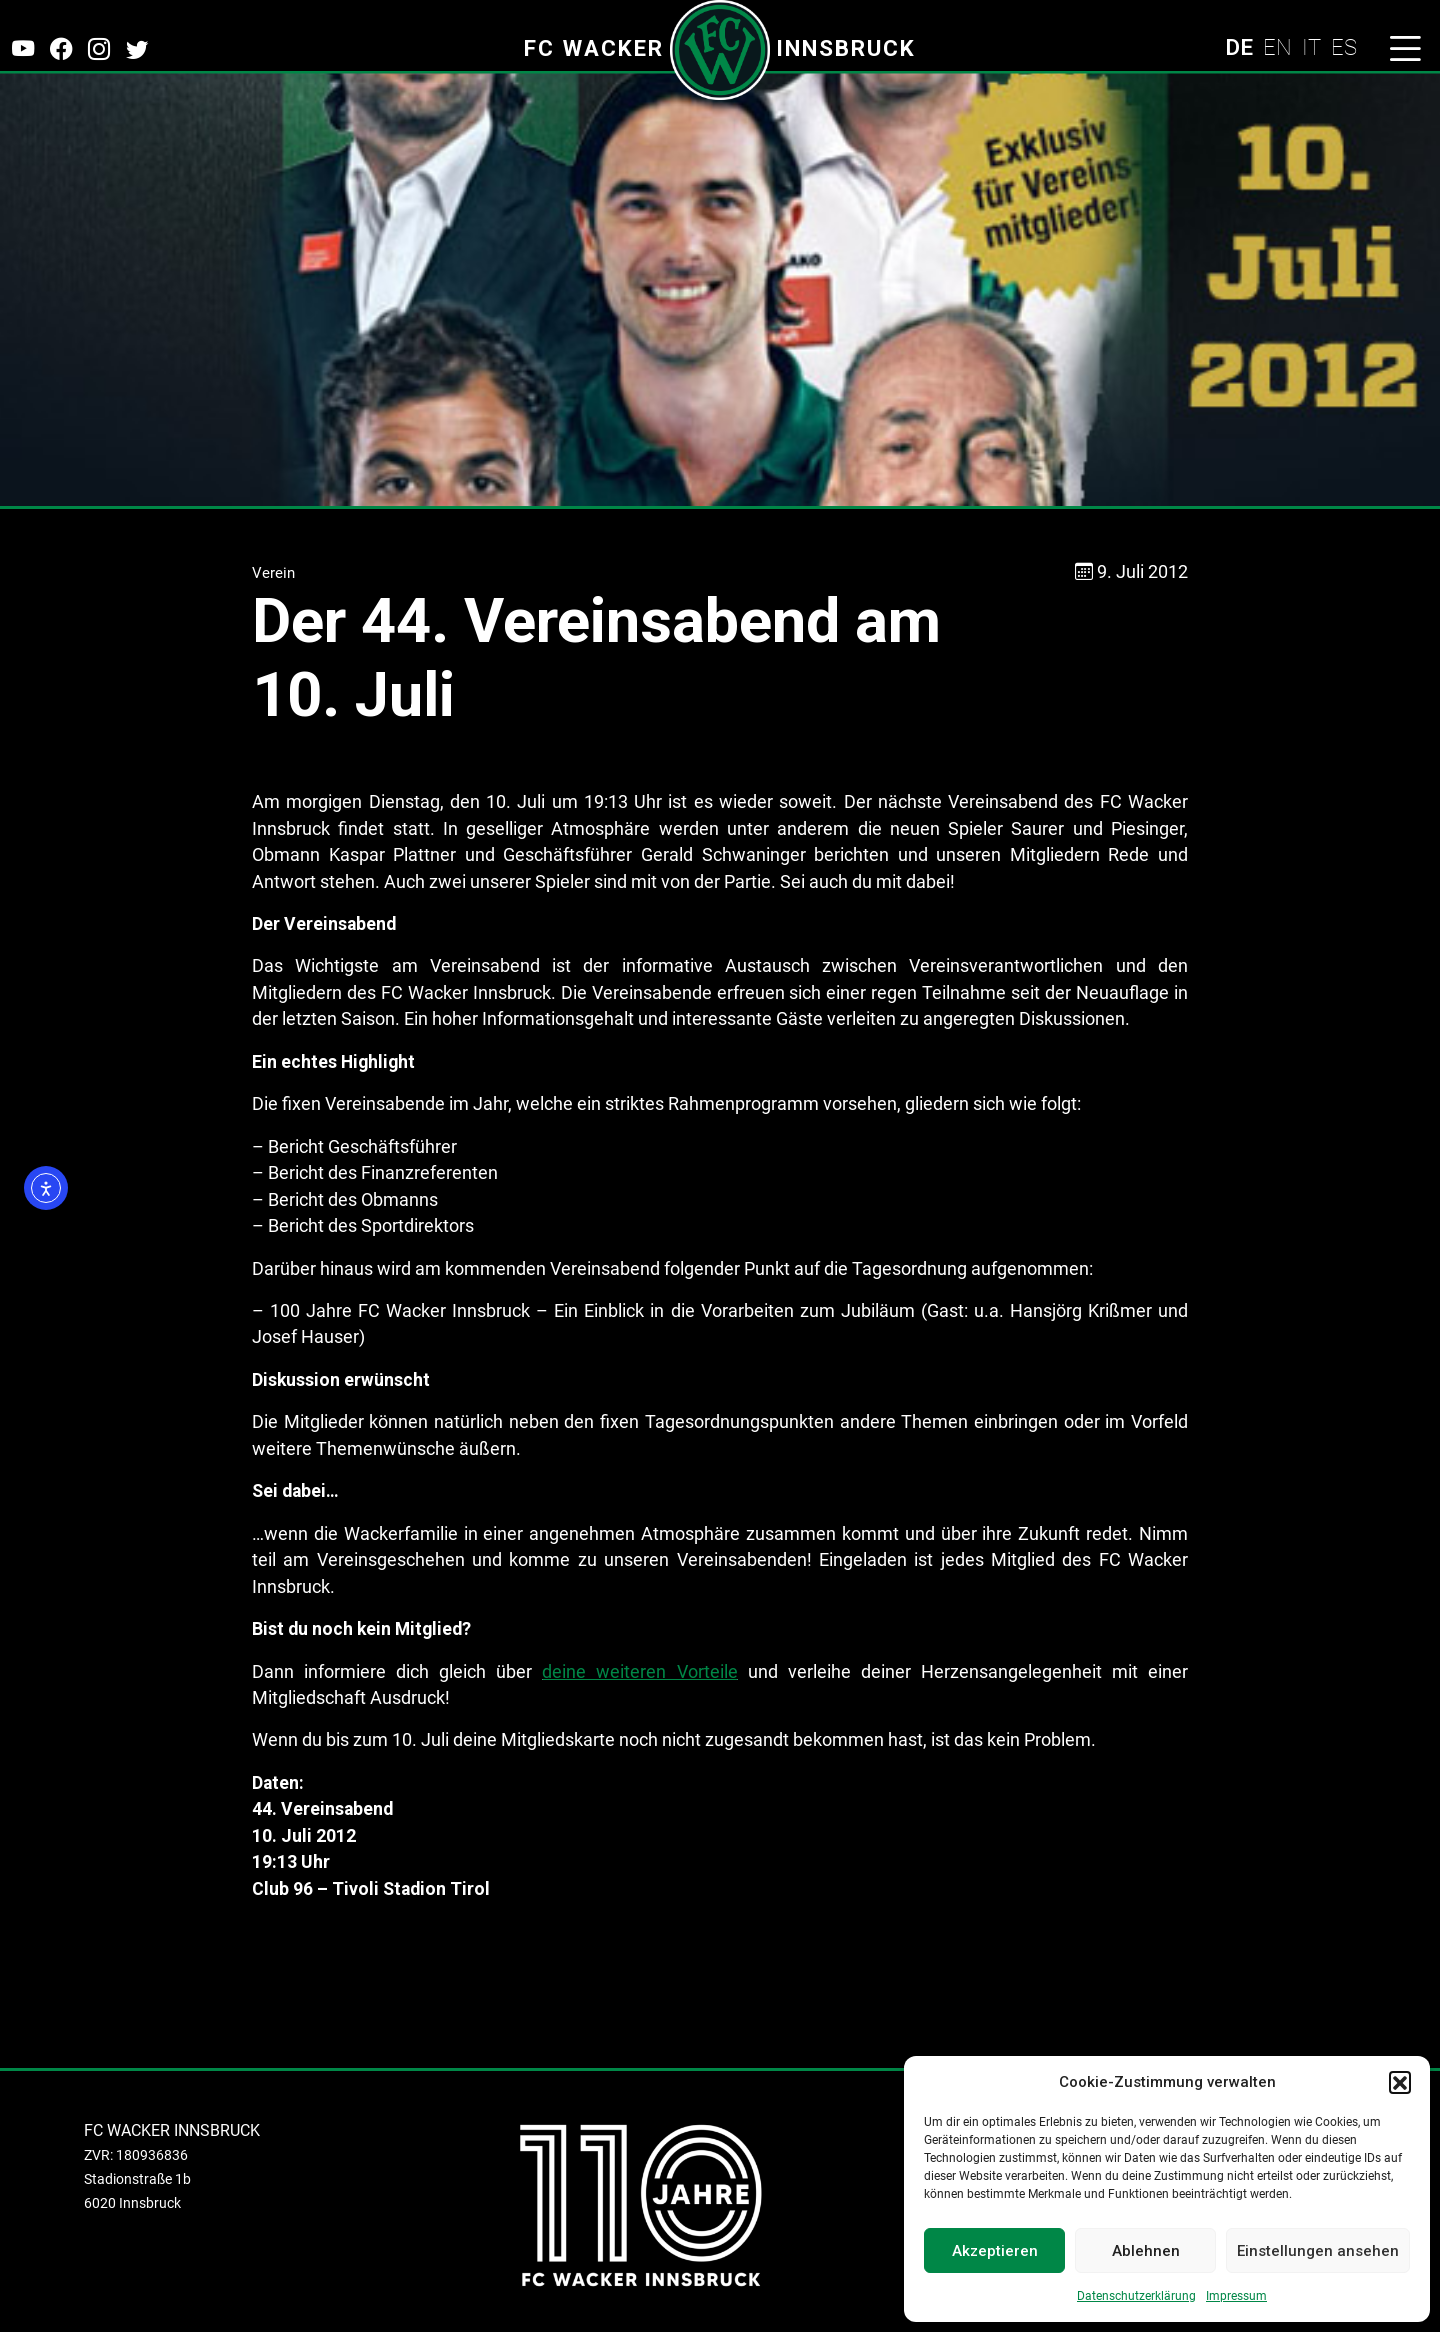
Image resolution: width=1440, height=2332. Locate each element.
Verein (273, 573)
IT (1311, 47)
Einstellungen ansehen (1318, 2251)
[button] (1400, 2082)
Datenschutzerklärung (1136, 2296)
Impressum (1236, 2296)
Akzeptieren (995, 2251)
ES (1344, 47)
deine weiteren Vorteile (639, 1672)
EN (1277, 47)
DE (1239, 47)
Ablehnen (1146, 2251)
